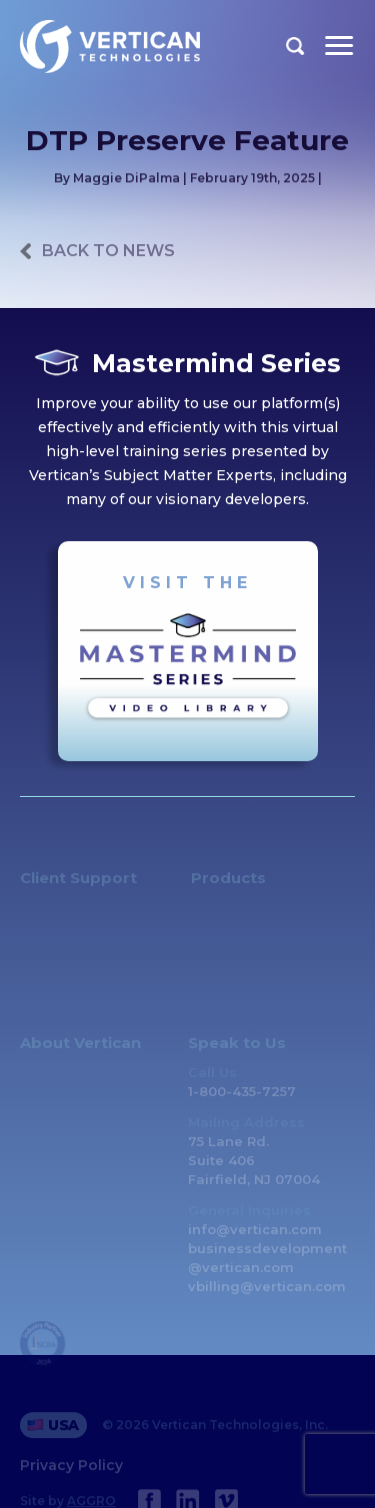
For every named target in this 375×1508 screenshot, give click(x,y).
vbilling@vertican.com (267, 1294)
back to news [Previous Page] (108, 251)
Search (296, 46)
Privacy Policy (71, 1473)
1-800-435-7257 (242, 1099)
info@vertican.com (255, 1237)
